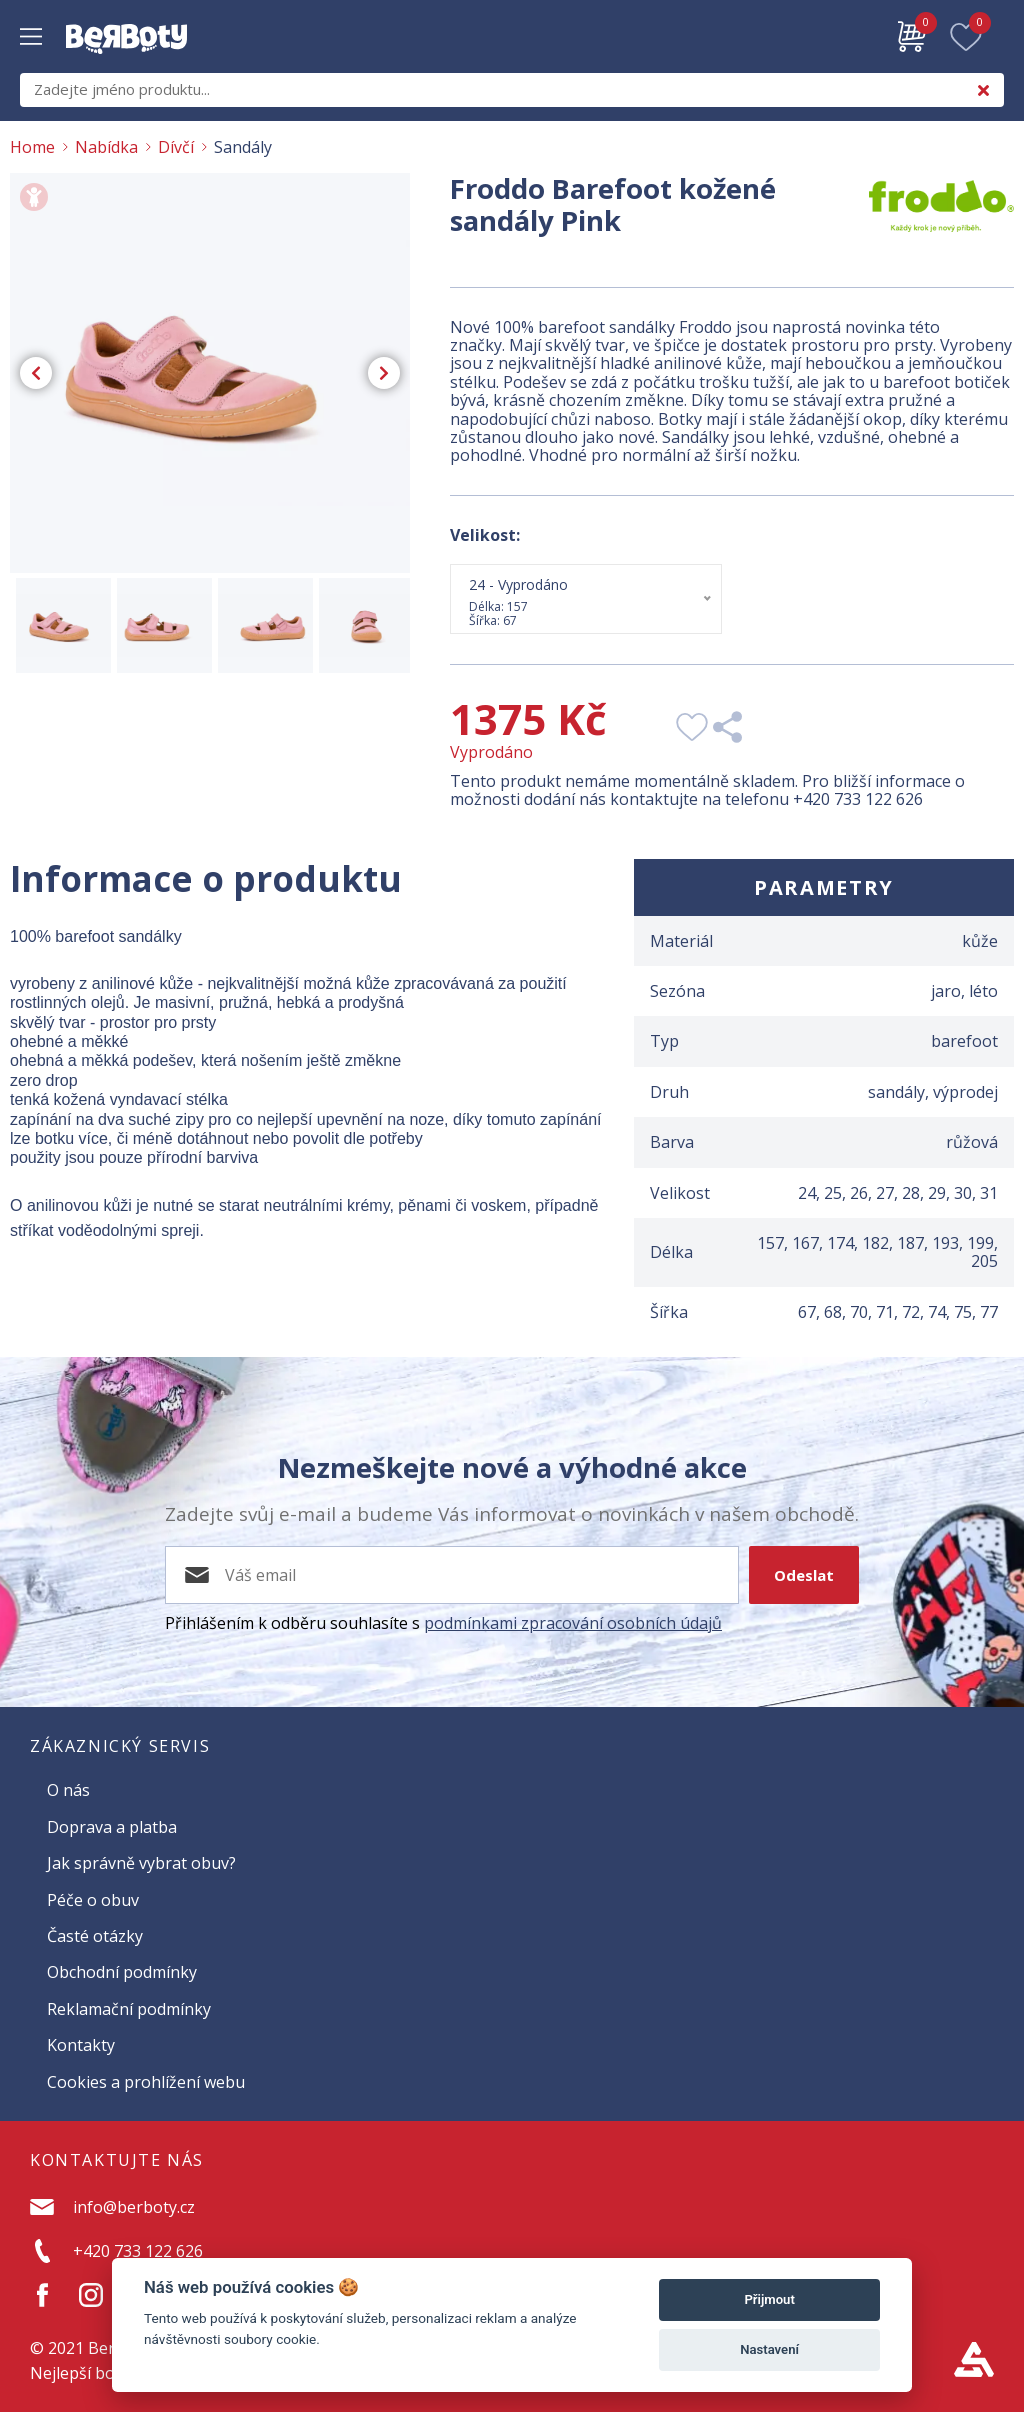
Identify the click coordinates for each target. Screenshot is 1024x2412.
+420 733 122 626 (858, 799)
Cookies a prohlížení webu (146, 2082)
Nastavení (769, 2349)
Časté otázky (95, 1936)
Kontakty (81, 2045)
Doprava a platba (112, 1827)
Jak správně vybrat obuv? (141, 1863)
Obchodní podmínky (122, 1972)
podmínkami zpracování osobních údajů (573, 1623)
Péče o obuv (93, 1900)
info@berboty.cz (134, 2207)
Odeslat (804, 1575)
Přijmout (769, 2299)
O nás (68, 1790)
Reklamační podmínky (129, 2009)
